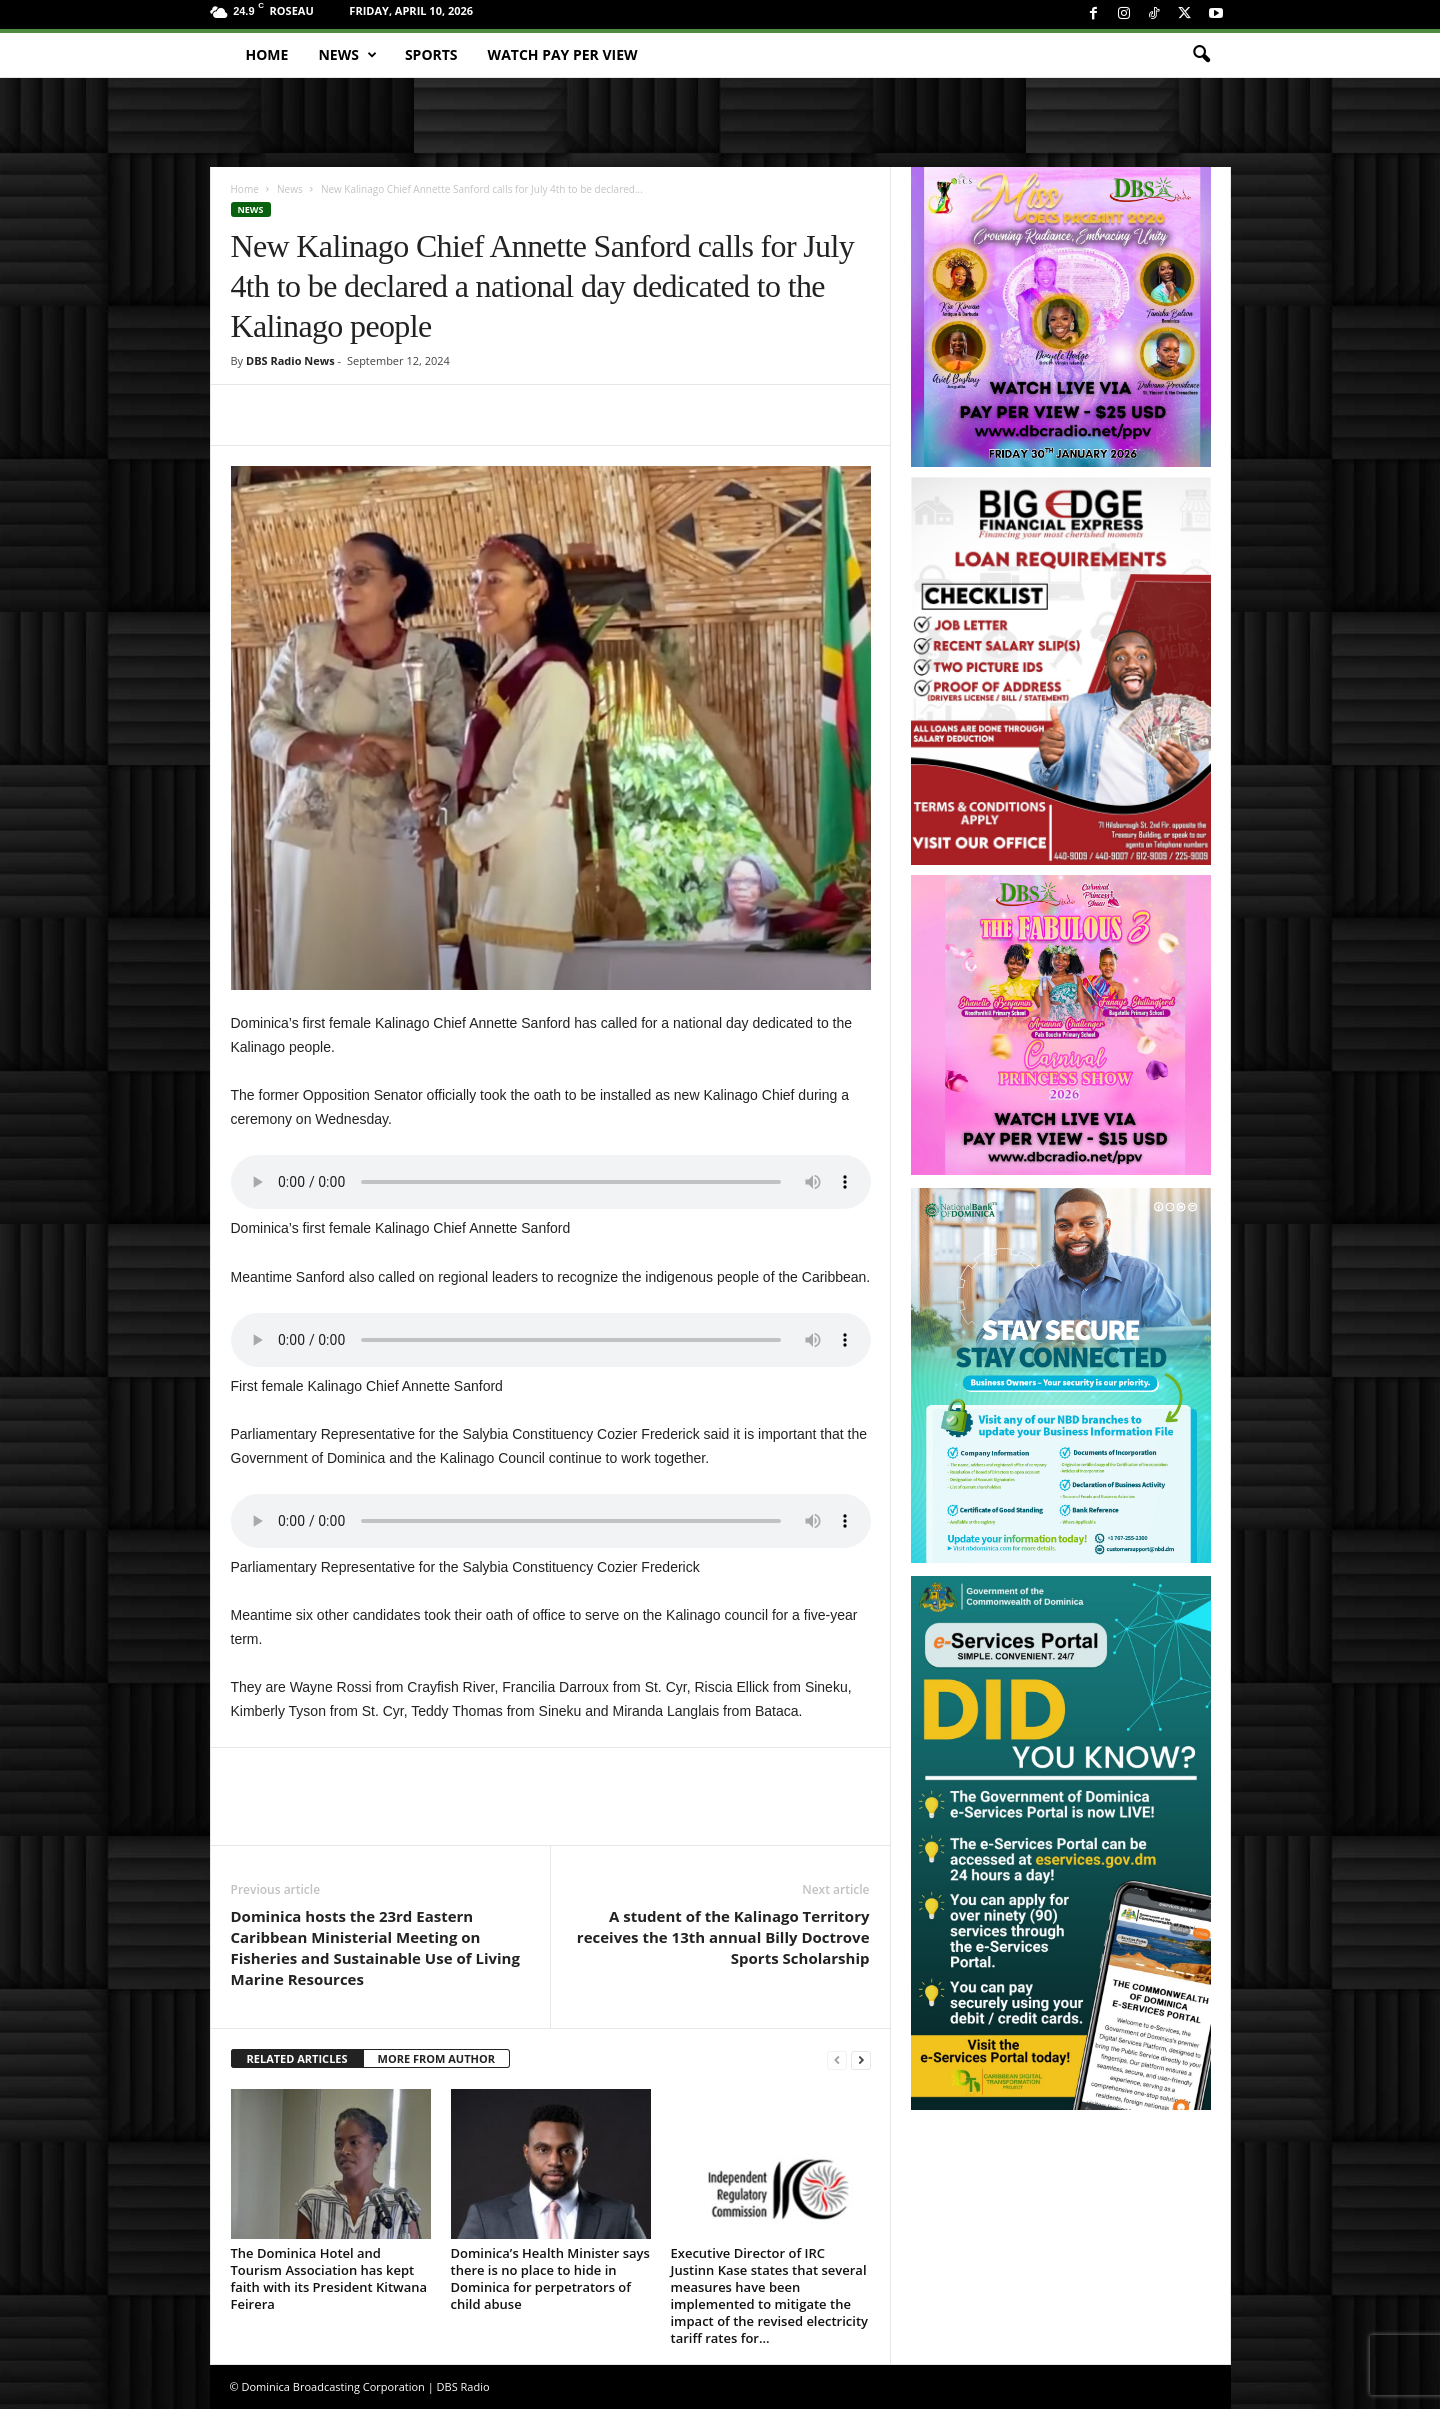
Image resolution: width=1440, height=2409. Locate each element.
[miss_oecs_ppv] (1061, 317)
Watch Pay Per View (563, 54)
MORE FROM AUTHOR (436, 2058)
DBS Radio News (290, 360)
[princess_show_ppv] (1061, 1025)
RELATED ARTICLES (297, 2058)
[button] (1201, 55)
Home (267, 54)
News (347, 55)
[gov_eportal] (1061, 1842)
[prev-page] (837, 2059)
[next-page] (861, 2059)
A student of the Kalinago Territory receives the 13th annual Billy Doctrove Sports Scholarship (723, 1937)
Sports (431, 54)
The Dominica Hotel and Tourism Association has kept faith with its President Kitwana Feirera (329, 2278)
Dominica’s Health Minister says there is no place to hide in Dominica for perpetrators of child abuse (550, 2278)
